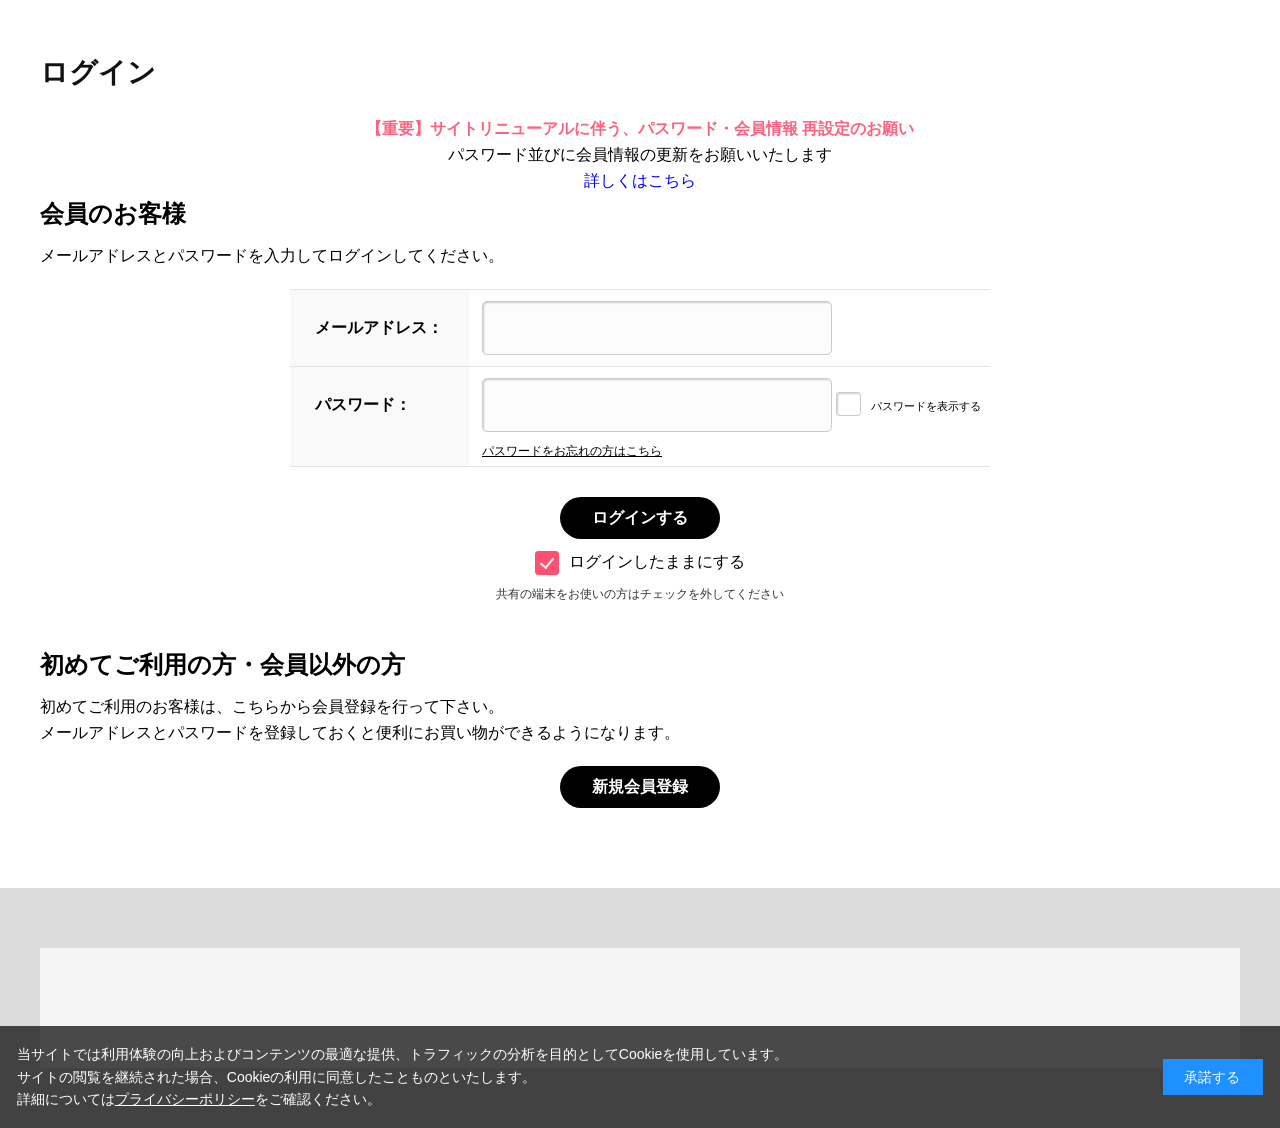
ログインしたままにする (640, 561)
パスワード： (363, 404)
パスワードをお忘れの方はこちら (572, 451)
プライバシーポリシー (185, 1099)
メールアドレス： (379, 327)
